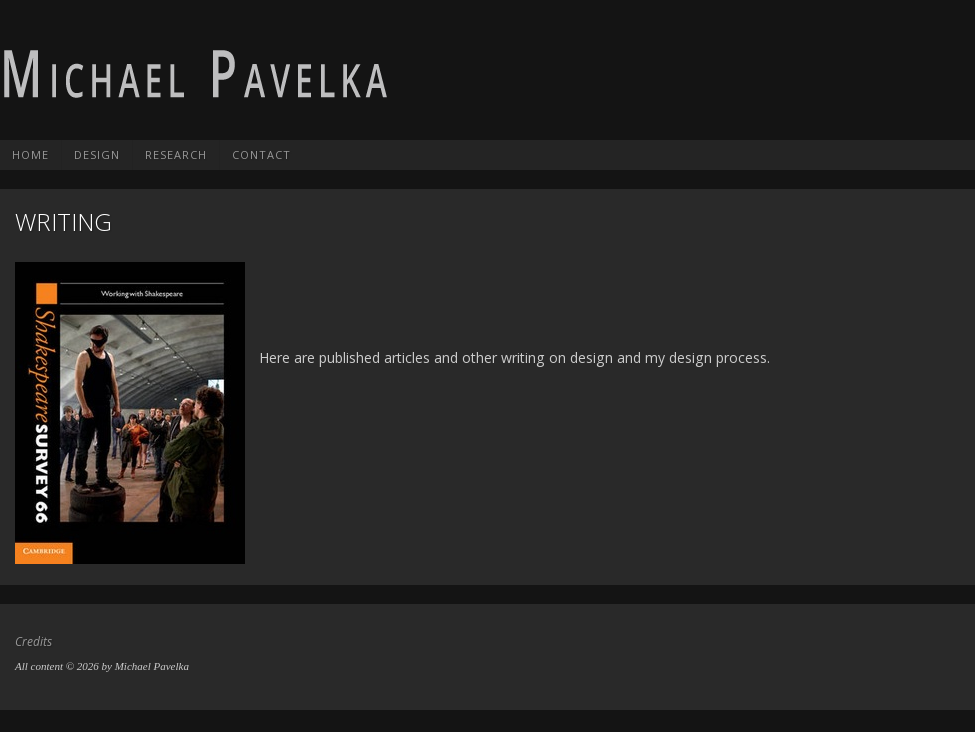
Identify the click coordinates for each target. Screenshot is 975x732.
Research (176, 154)
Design (97, 154)
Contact (261, 154)
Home (30, 154)
